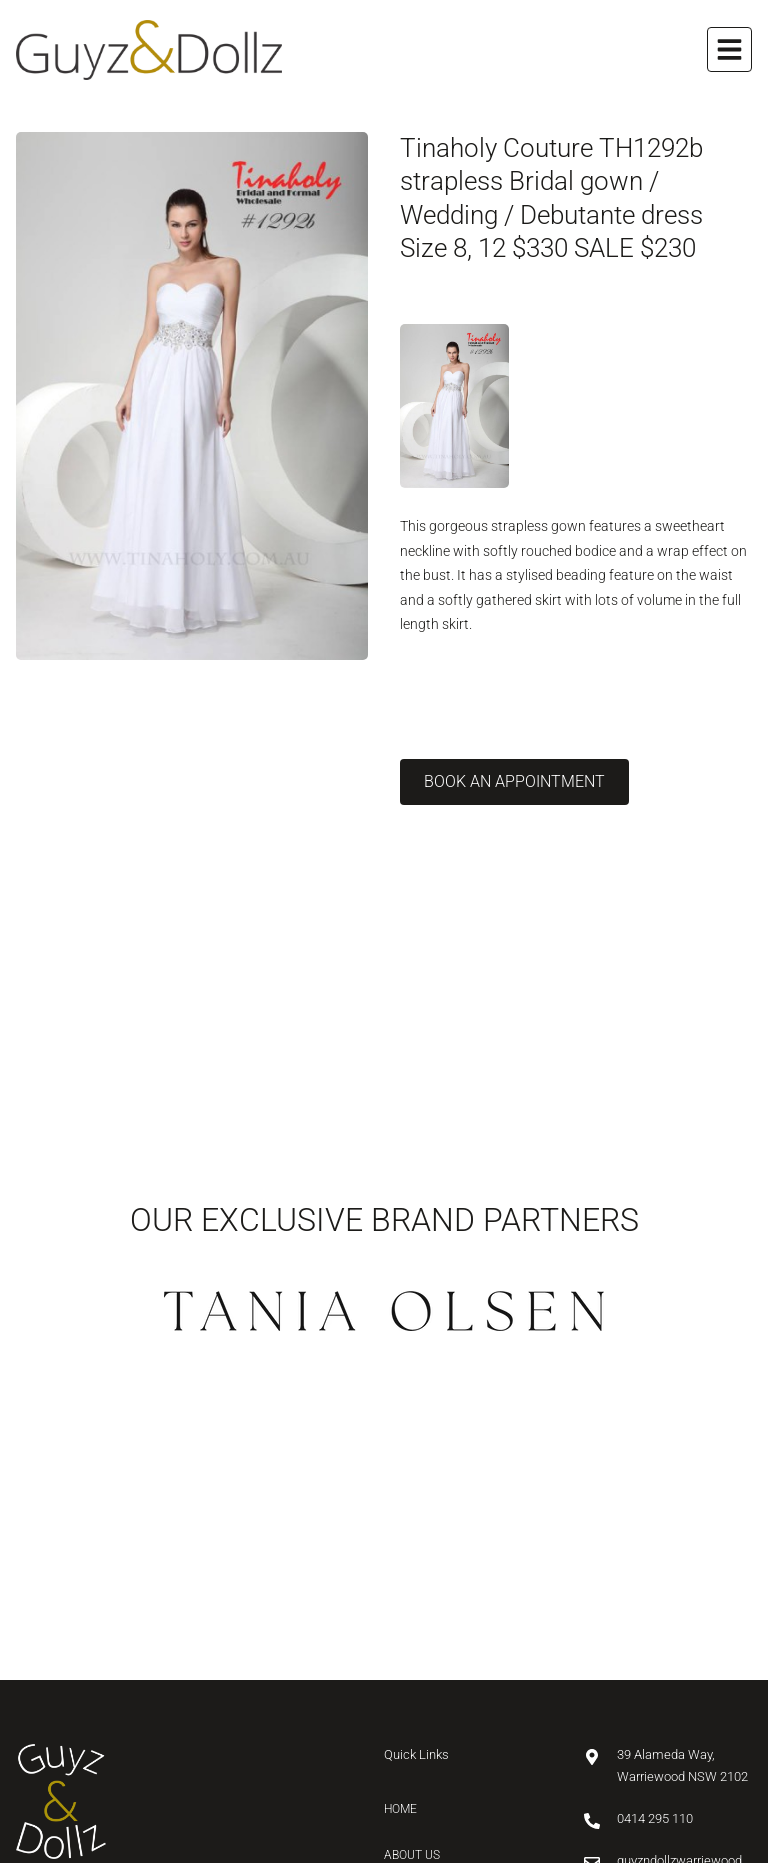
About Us (412, 1559)
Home (400, 1512)
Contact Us (420, 1698)
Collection (419, 1605)
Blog (398, 1651)
